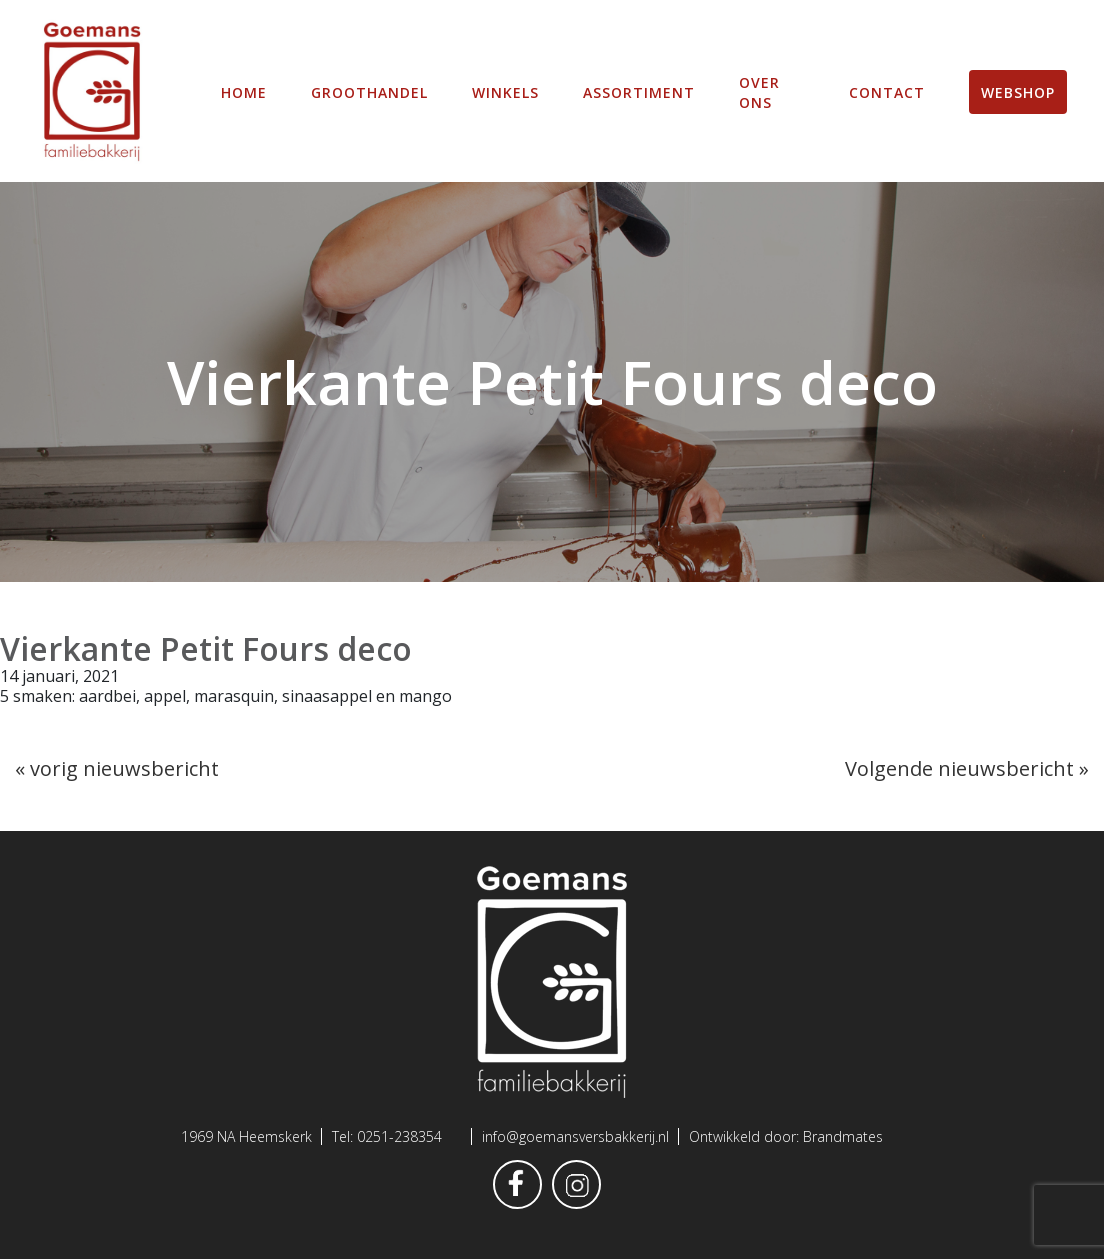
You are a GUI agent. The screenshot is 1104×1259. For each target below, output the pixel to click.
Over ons (759, 90)
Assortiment (639, 90)
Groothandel (369, 90)
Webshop (1018, 90)
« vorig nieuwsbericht (117, 766)
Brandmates (843, 1136)
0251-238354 (399, 1136)
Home (244, 90)
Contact (887, 90)
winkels (505, 90)
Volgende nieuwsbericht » (967, 766)
